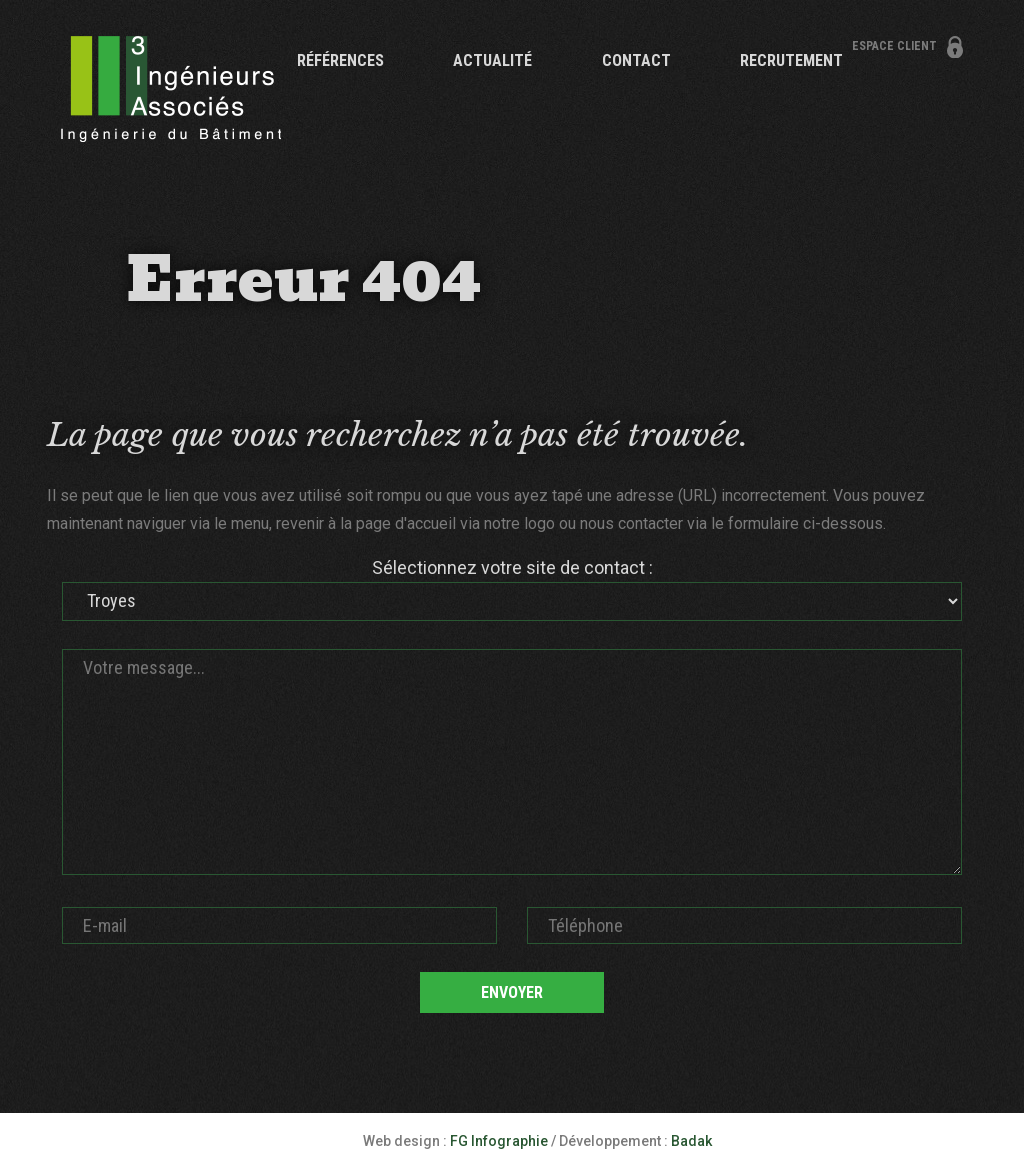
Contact (636, 60)
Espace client (894, 46)
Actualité (492, 60)
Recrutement (791, 60)
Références (340, 60)
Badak (691, 1141)
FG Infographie (499, 1141)
